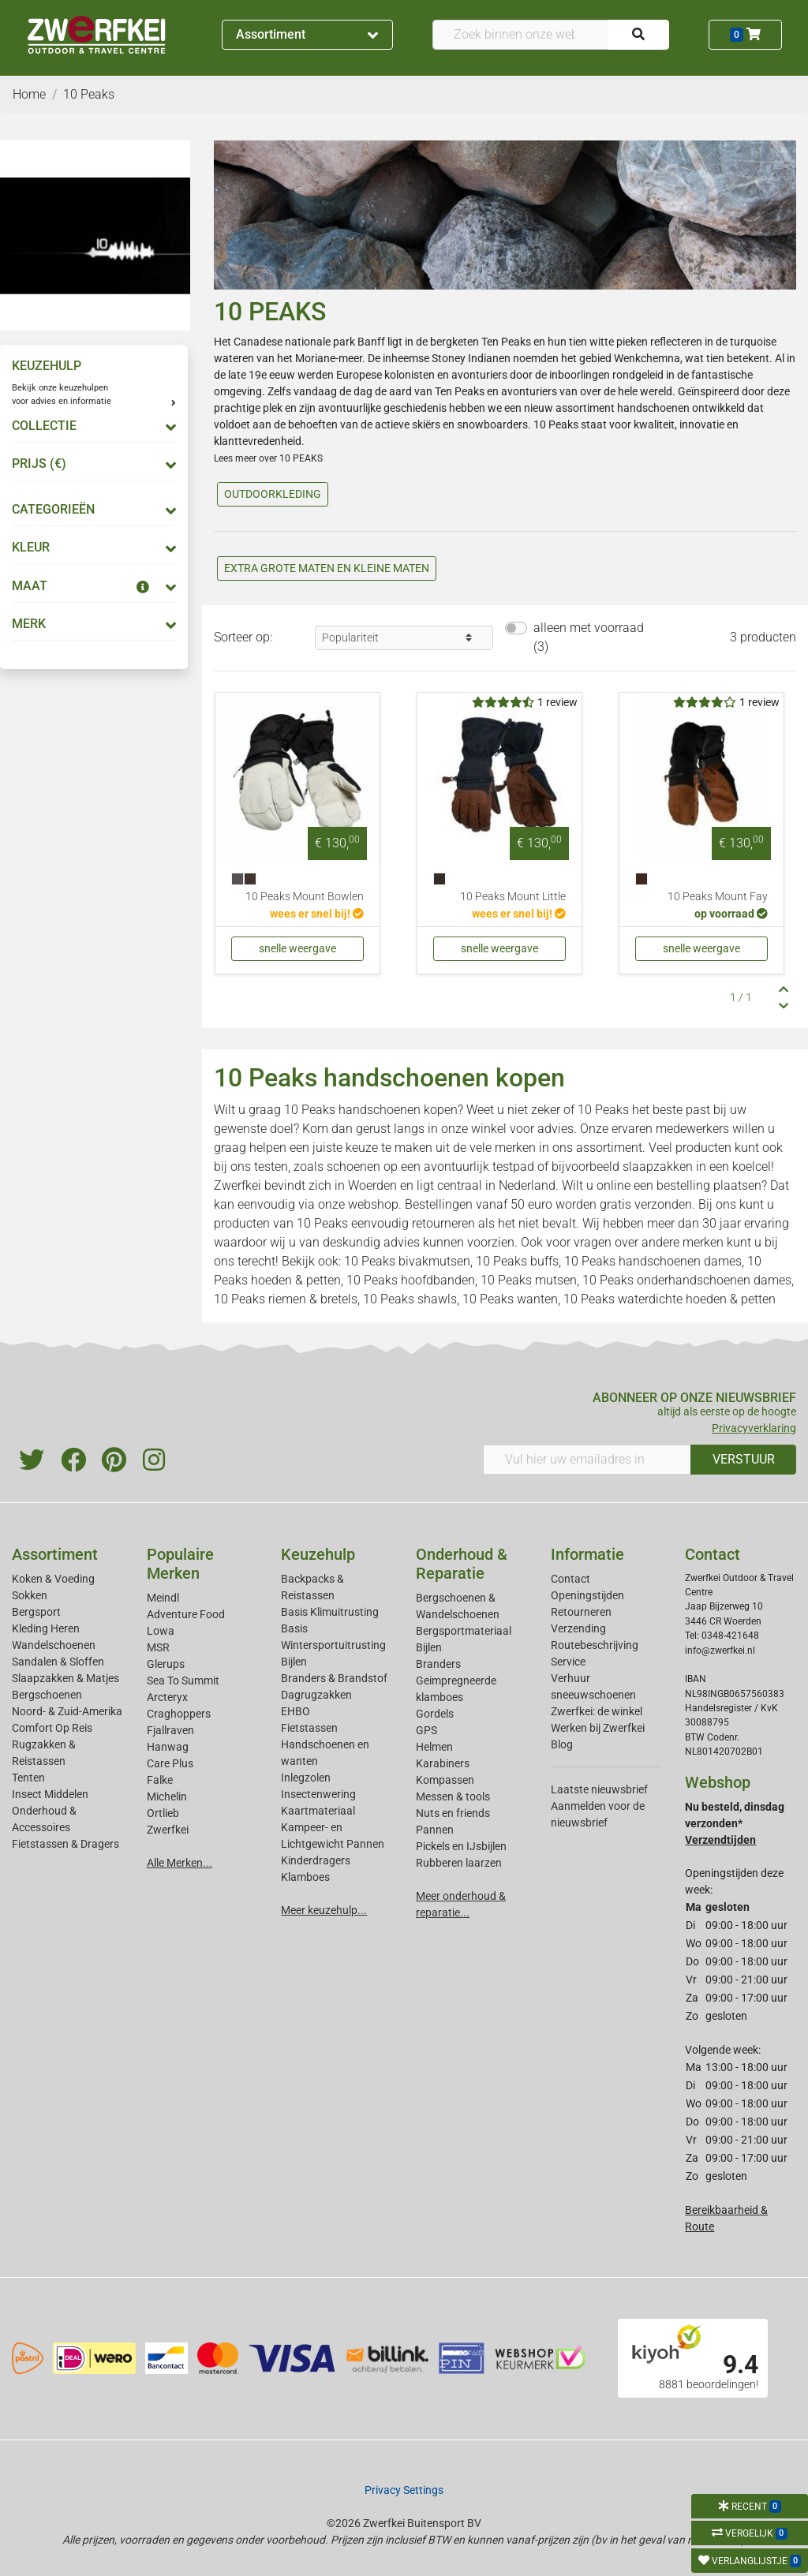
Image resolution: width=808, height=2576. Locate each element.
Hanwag (168, 1746)
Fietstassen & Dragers (65, 1844)
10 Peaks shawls (410, 1299)
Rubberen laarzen (459, 1862)
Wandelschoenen (53, 1645)
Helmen (434, 1746)
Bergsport (36, 1612)
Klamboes (305, 1877)
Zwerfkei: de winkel (596, 1711)
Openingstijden (587, 1595)
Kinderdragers (315, 1860)
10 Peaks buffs (517, 1261)
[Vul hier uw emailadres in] (587, 1460)
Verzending (578, 1628)
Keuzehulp (318, 1554)
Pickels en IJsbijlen (461, 1846)
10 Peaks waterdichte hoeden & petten (669, 1299)
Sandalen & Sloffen (58, 1661)
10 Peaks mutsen (529, 1280)
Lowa (160, 1630)
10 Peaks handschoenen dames (653, 1261)
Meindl (163, 1597)
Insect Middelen (50, 1794)
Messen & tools (453, 1796)
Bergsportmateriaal (463, 1630)
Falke (160, 1780)
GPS (426, 1730)
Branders (438, 1664)
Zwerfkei (168, 1829)
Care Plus (170, 1763)
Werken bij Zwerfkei (598, 1728)
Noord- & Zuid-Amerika (67, 1711)
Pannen (435, 1829)
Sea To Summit (183, 1680)
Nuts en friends (453, 1813)
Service (568, 1661)
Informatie (587, 1554)
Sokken (29, 1595)
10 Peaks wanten (510, 1299)
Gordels (435, 1713)
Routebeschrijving (594, 1645)
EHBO (295, 1711)
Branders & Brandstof (334, 1678)
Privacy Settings (404, 2490)
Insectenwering (318, 1794)
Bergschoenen (47, 1694)
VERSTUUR (744, 1459)
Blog (562, 1744)
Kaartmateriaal (318, 1810)
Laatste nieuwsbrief (599, 1789)
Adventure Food (186, 1614)
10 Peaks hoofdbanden (410, 1280)
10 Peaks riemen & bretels (285, 1299)
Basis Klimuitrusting (330, 1612)
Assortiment (307, 34)
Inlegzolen (306, 1777)
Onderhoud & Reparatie (461, 1564)
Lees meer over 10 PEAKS (268, 458)
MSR (158, 1647)
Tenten (28, 1777)
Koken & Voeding (53, 1578)
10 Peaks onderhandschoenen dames (686, 1280)
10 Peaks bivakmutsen (407, 1261)
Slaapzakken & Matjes (65, 1678)
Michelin (167, 1796)
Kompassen (445, 1780)
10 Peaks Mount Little (513, 896)
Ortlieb (163, 1813)
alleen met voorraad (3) (588, 637)
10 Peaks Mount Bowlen (304, 896)
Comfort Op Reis (52, 1728)
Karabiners (442, 1763)
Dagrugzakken (316, 1694)
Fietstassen (309, 1728)
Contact (570, 1578)
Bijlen (294, 1661)
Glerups (166, 1664)
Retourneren (581, 1612)
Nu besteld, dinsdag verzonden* (734, 1823)
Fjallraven (170, 1730)
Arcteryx (167, 1697)
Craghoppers (179, 1713)
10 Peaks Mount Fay (718, 896)
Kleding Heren (46, 1628)
